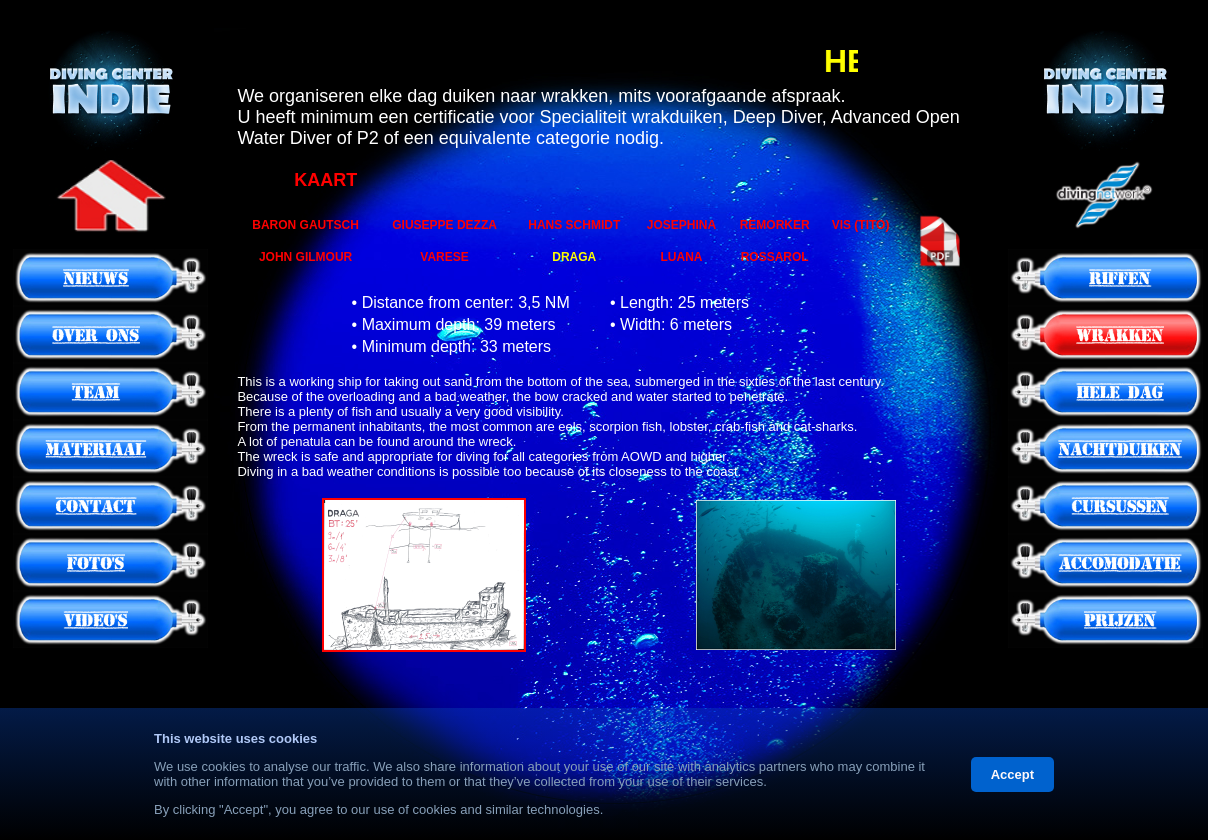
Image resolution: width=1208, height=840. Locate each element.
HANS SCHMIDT (574, 225)
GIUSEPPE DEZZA (444, 225)
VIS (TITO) (861, 225)
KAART (325, 180)
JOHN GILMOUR (305, 257)
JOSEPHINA (681, 225)
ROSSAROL (775, 257)
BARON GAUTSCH (305, 225)
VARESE (444, 257)
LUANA (681, 257)
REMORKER (775, 225)
